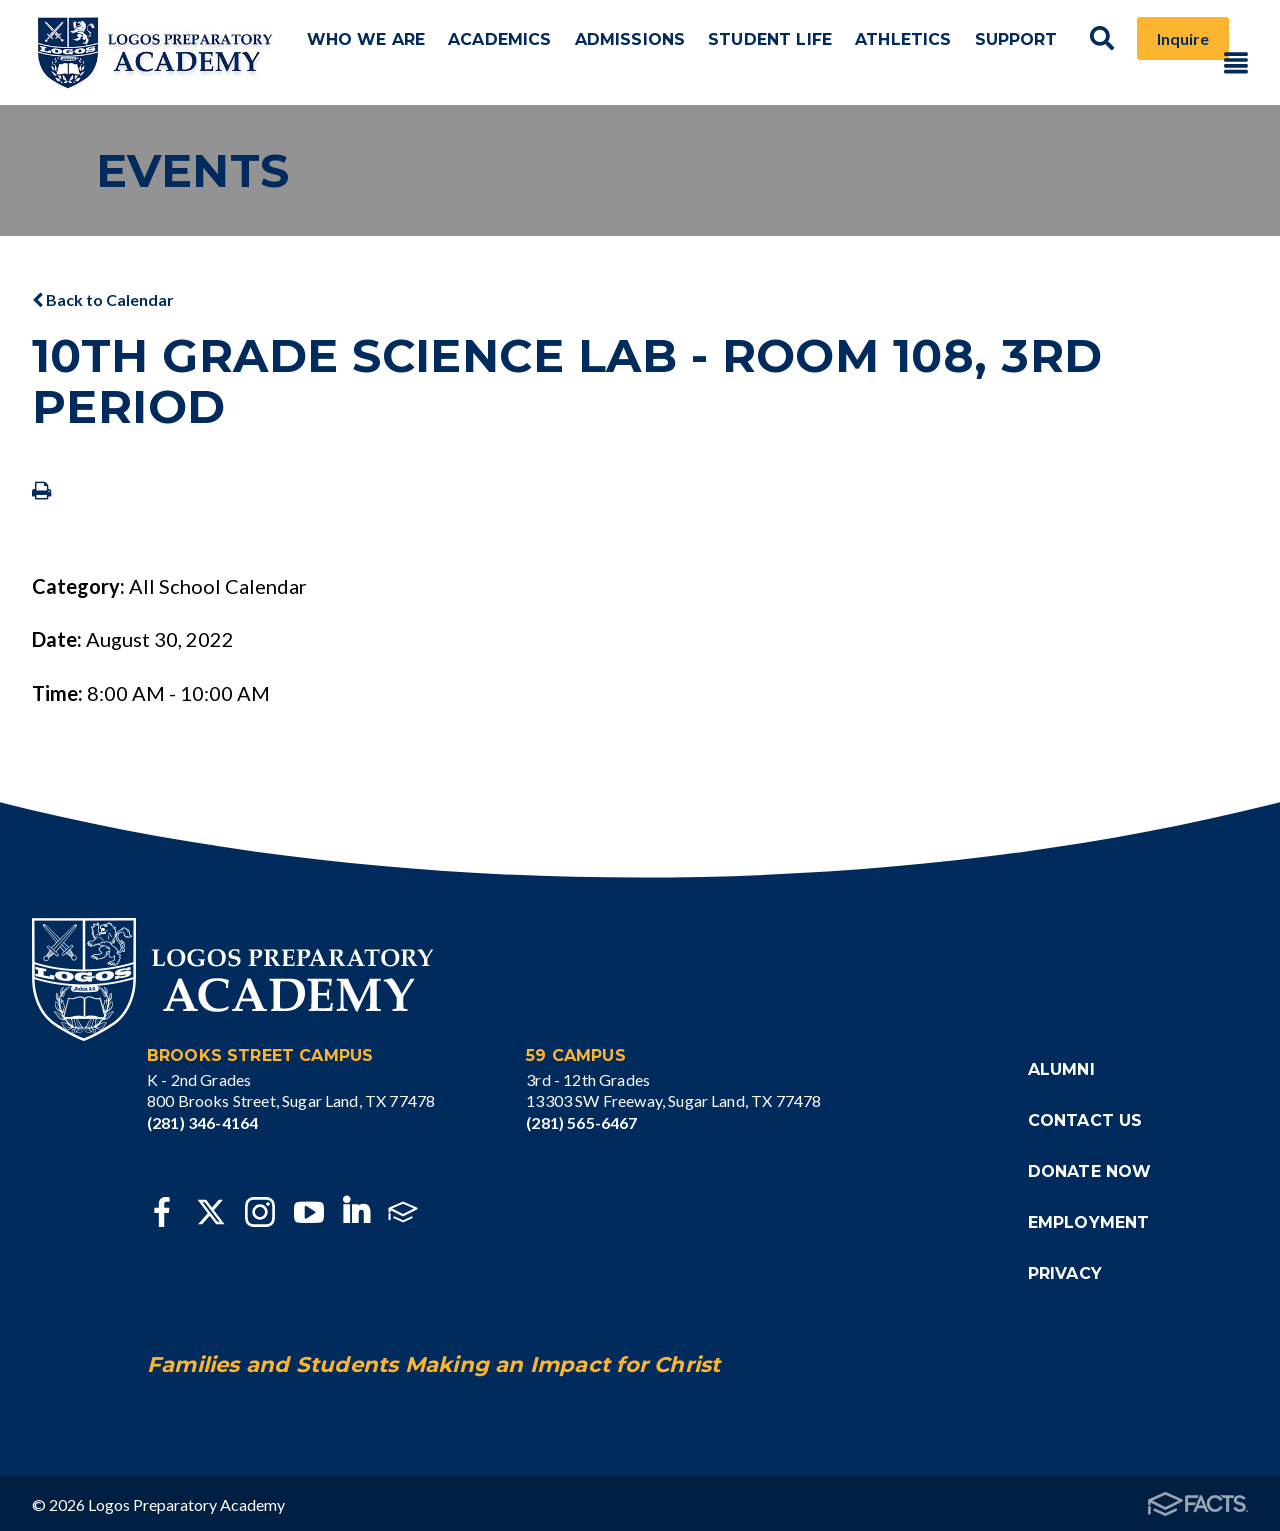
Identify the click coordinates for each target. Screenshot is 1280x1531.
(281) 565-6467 (581, 1118)
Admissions (646, 50)
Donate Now (1090, 1167)
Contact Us (1085, 1116)
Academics (527, 50)
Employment (1089, 1218)
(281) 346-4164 (202, 1118)
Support (1004, 50)
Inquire (1161, 50)
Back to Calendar (103, 295)
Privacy (1065, 1269)
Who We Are (406, 50)
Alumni (1061, 1065)
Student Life (776, 50)
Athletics (898, 50)
